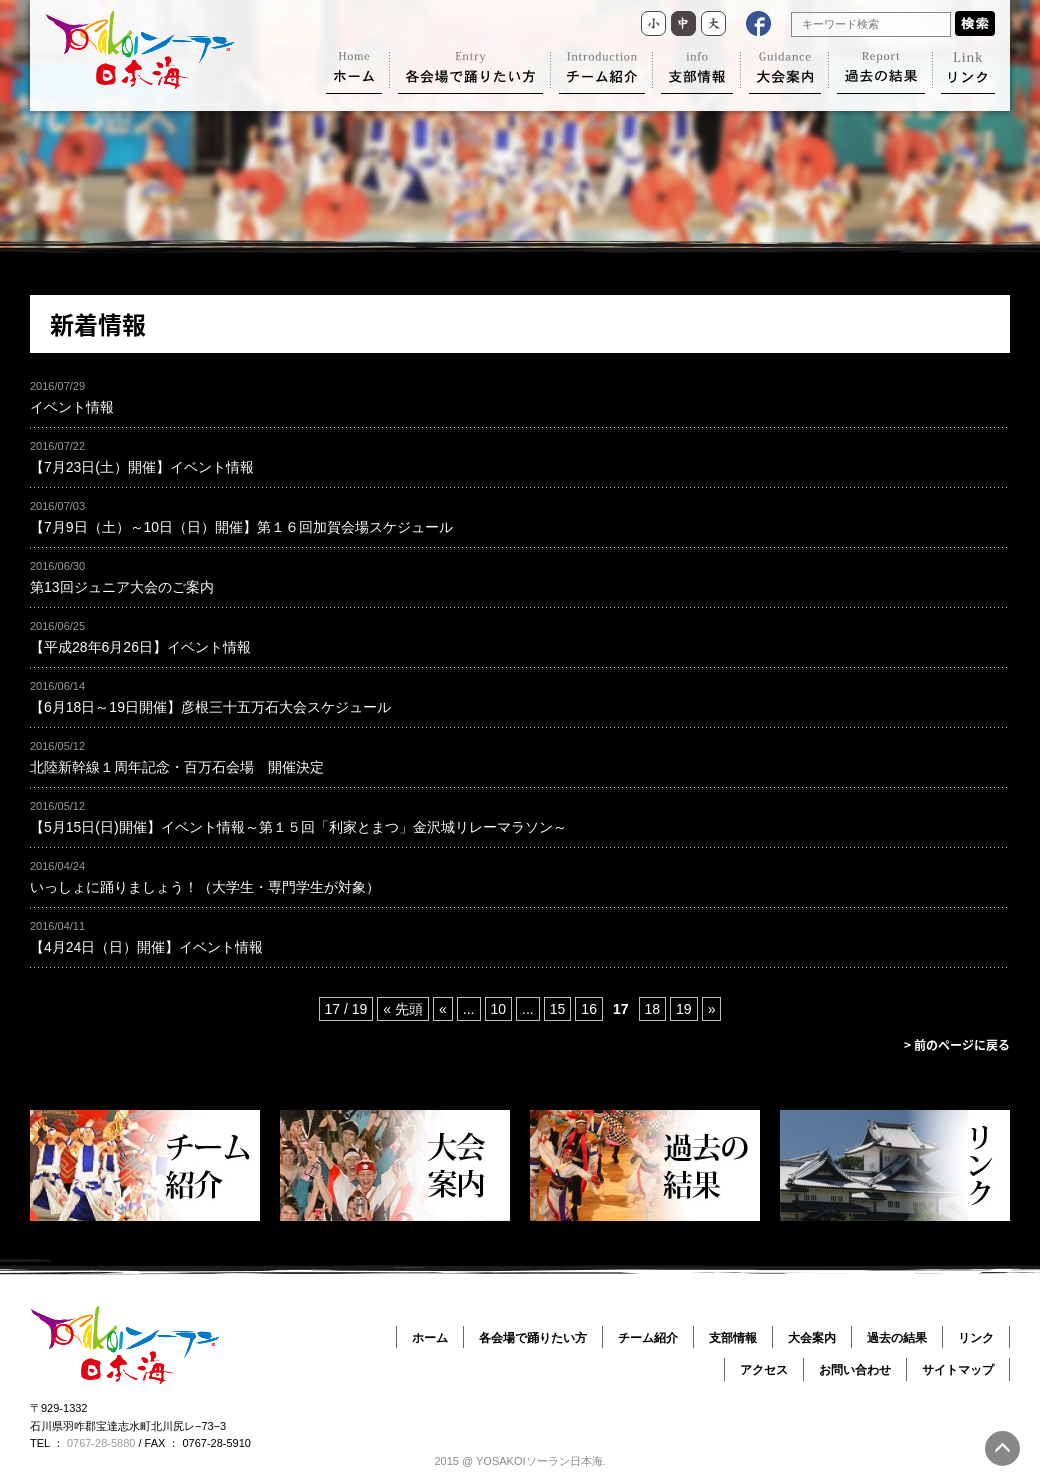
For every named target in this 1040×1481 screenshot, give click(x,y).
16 (589, 1009)
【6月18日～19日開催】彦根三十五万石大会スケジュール (210, 707)
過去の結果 (897, 1338)
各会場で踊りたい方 (533, 1338)
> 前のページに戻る (957, 1045)
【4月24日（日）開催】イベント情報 (146, 947)
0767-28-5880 (101, 1443)
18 (653, 1009)
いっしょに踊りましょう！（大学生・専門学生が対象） (205, 887)
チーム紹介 (648, 1338)
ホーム (430, 1338)
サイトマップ (958, 1370)
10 (499, 1009)
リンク (976, 1338)
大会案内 (812, 1338)
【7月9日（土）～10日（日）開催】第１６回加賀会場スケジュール (241, 527)
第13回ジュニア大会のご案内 (122, 587)
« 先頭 (403, 1009)
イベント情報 (72, 407)
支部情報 (733, 1338)
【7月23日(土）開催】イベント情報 (142, 467)
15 (558, 1009)
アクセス (764, 1370)
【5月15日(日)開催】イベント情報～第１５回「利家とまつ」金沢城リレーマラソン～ (298, 827)
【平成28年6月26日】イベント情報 (140, 647)
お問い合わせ (855, 1370)
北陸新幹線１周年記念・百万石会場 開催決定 (177, 767)
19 (684, 1009)
